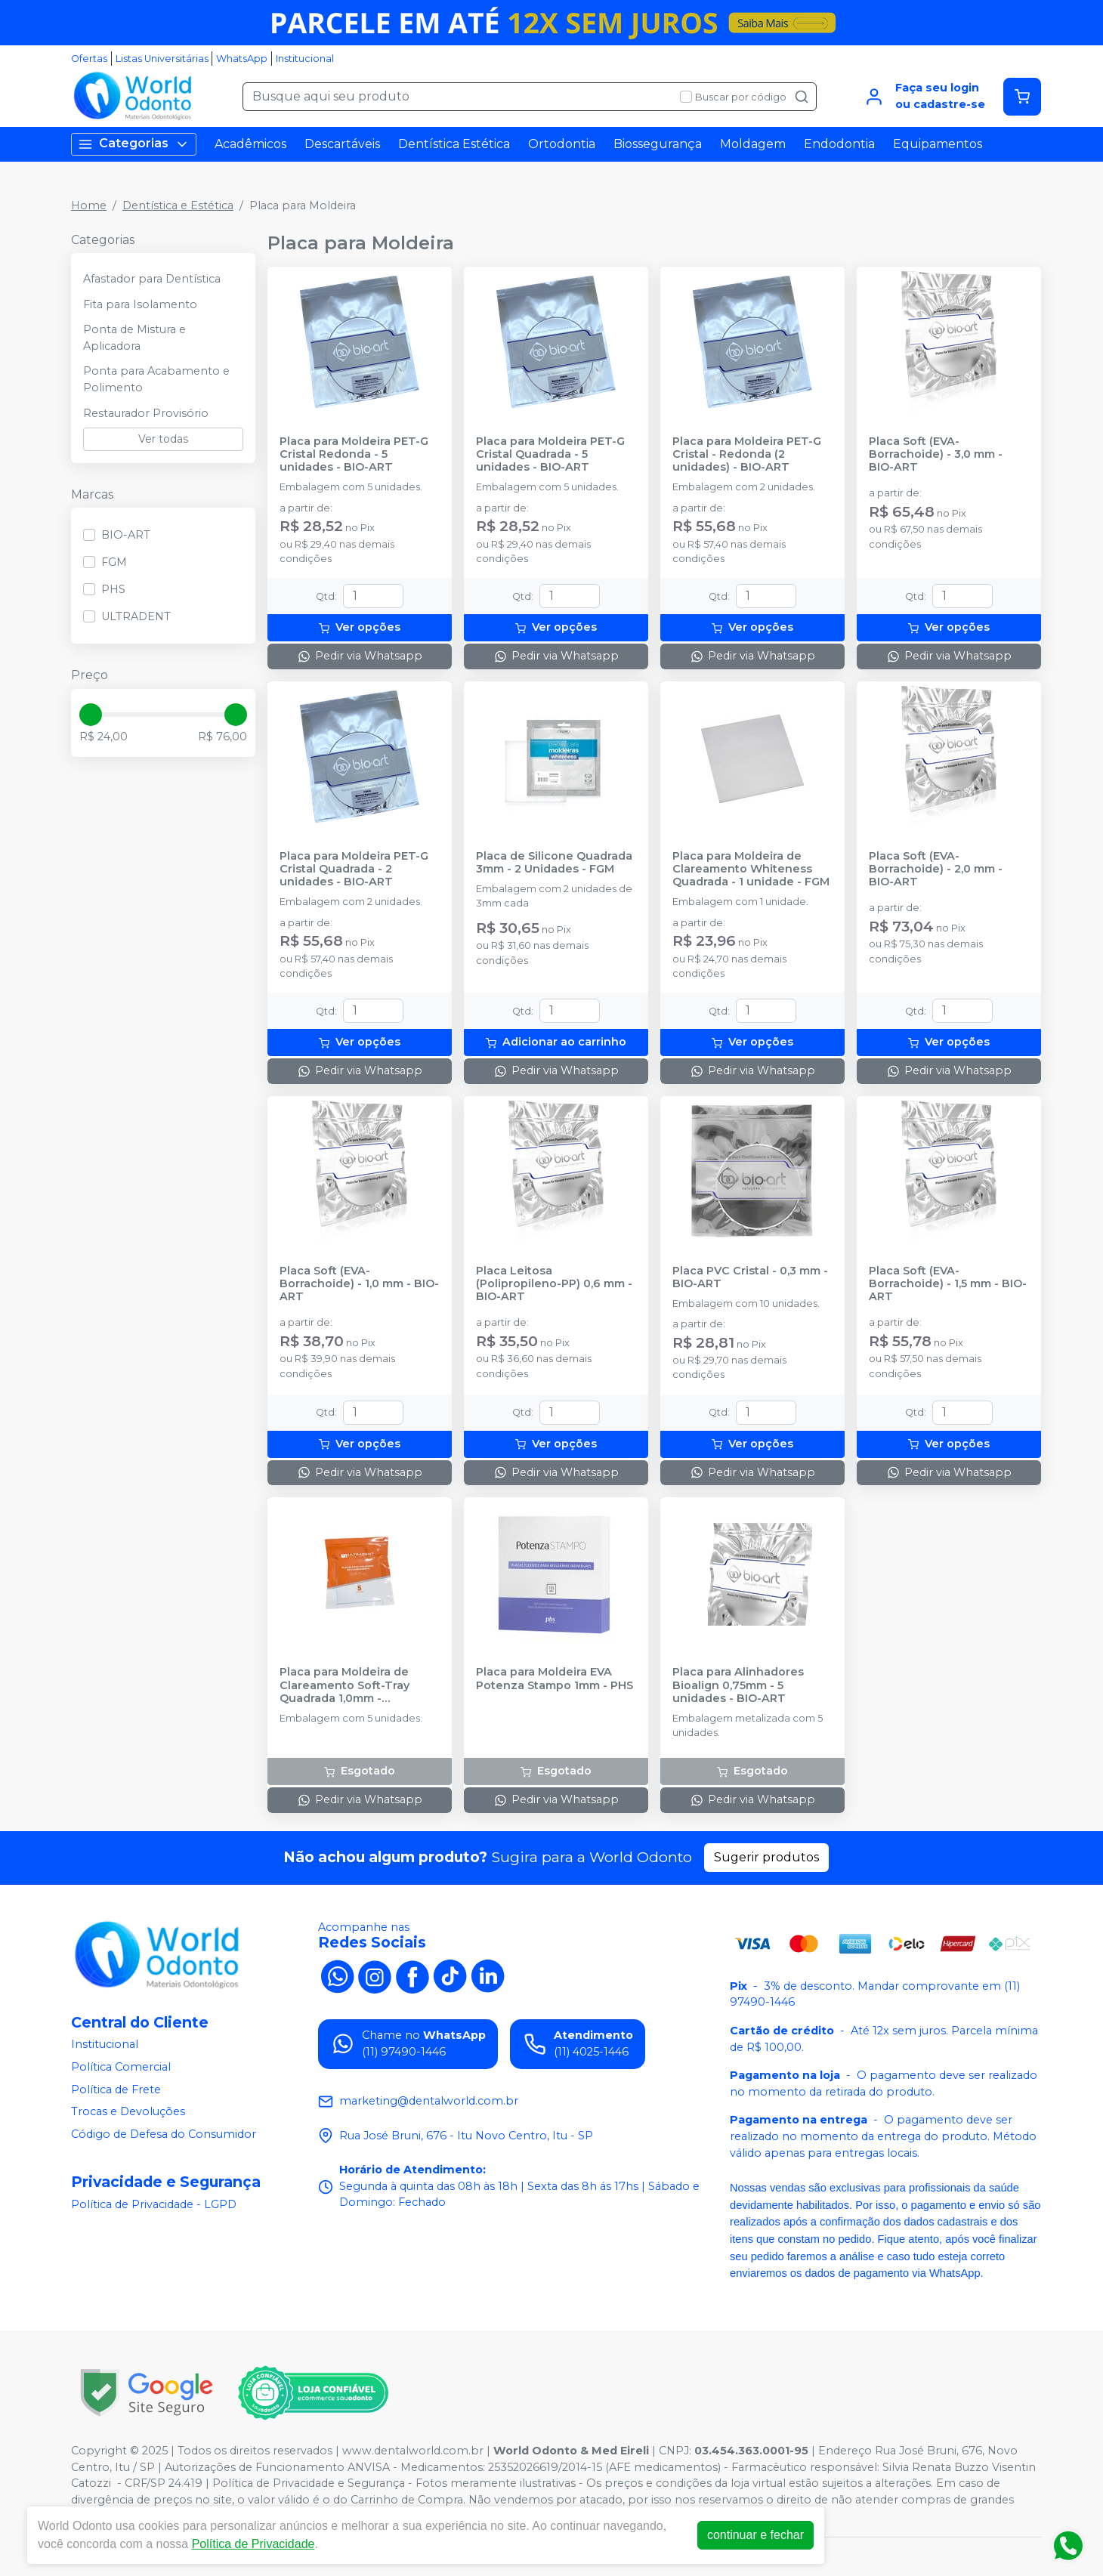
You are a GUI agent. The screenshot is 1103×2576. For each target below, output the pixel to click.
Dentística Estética (454, 144)
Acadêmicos (250, 144)
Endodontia (839, 144)
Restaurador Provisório (146, 413)
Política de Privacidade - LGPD (153, 2204)
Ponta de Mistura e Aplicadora (134, 338)
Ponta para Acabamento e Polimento (156, 379)
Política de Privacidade (253, 2543)
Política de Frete (116, 2089)
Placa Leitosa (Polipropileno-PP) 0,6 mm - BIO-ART (554, 1284)
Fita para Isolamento (140, 304)
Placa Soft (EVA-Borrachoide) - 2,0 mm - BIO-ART (936, 869)
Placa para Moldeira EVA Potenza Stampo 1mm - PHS (554, 1678)
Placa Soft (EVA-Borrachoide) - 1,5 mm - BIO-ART (948, 1284)
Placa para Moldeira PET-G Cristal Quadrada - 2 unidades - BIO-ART (354, 869)
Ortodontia (561, 144)
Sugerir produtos (766, 1857)
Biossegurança (657, 144)
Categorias (134, 144)
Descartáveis (342, 144)
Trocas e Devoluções (128, 2111)
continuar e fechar (755, 2534)
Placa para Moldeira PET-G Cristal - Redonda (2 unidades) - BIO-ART (746, 454)
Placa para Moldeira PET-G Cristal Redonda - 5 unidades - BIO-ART (354, 454)
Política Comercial (121, 2067)
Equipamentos (937, 144)
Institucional (305, 58)
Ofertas (89, 58)
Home (89, 205)
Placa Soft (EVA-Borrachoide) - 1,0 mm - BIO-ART (359, 1284)
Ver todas (163, 439)
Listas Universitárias (162, 58)
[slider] (90, 714)
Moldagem (753, 144)
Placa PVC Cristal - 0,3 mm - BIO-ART (750, 1277)
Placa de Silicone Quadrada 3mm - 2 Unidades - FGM (554, 863)
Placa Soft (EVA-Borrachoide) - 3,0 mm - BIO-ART (936, 454)
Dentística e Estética (177, 205)
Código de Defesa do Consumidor (163, 2134)
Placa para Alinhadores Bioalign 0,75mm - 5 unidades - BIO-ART (738, 1685)
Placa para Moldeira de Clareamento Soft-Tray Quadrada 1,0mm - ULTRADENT (344, 1685)
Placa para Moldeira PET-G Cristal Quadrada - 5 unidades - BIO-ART (550, 454)
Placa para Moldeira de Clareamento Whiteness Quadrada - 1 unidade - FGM (751, 869)
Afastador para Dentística (152, 279)
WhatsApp (241, 58)
